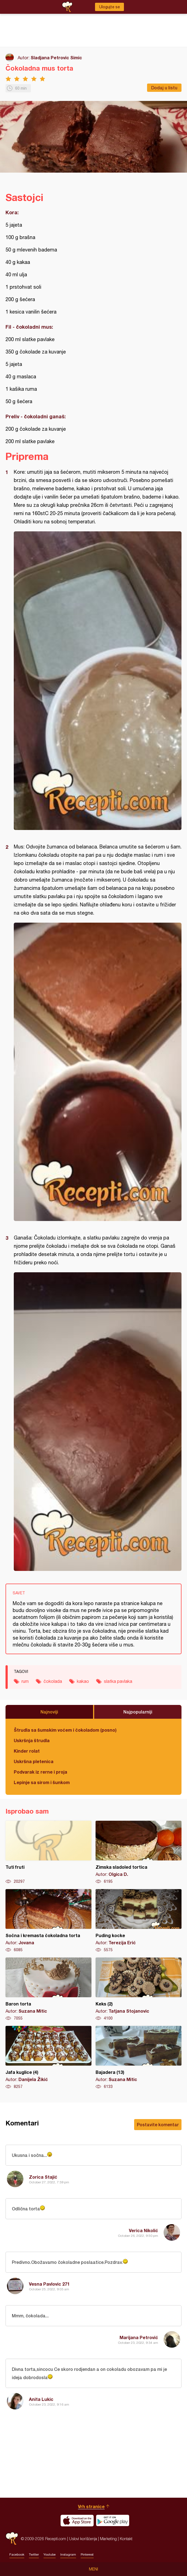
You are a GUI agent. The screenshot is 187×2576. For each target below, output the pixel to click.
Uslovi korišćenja (83, 2538)
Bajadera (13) (138, 2057)
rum (25, 1681)
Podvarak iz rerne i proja (40, 1771)
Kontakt (126, 2538)
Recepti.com (12, 2538)
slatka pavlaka (118, 1681)
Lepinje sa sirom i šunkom (42, 1782)
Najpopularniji (137, 1711)
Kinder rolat (27, 1750)
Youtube (50, 2554)
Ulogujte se (109, 7)
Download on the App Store (77, 2520)
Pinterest (87, 2554)
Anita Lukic (41, 2399)
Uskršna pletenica (33, 1761)
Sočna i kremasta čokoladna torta (48, 1921)
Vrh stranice (91, 2506)
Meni (93, 2569)
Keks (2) (138, 1989)
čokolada (53, 1681)
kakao (83, 1681)
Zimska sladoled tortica (138, 1852)
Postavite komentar (158, 2124)
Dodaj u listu (164, 87)
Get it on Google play (112, 2520)
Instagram (68, 2554)
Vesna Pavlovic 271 (49, 2283)
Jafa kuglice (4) (48, 2057)
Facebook (16, 2554)
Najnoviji (49, 1711)
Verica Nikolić (143, 2230)
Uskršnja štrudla (32, 1740)
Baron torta (48, 1989)
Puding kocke (138, 1921)
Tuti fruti (48, 1852)
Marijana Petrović (139, 2337)
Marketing (108, 2538)
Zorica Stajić (43, 2176)
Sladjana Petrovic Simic (56, 57)
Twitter (34, 2554)
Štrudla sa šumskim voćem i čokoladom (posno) (65, 1729)
